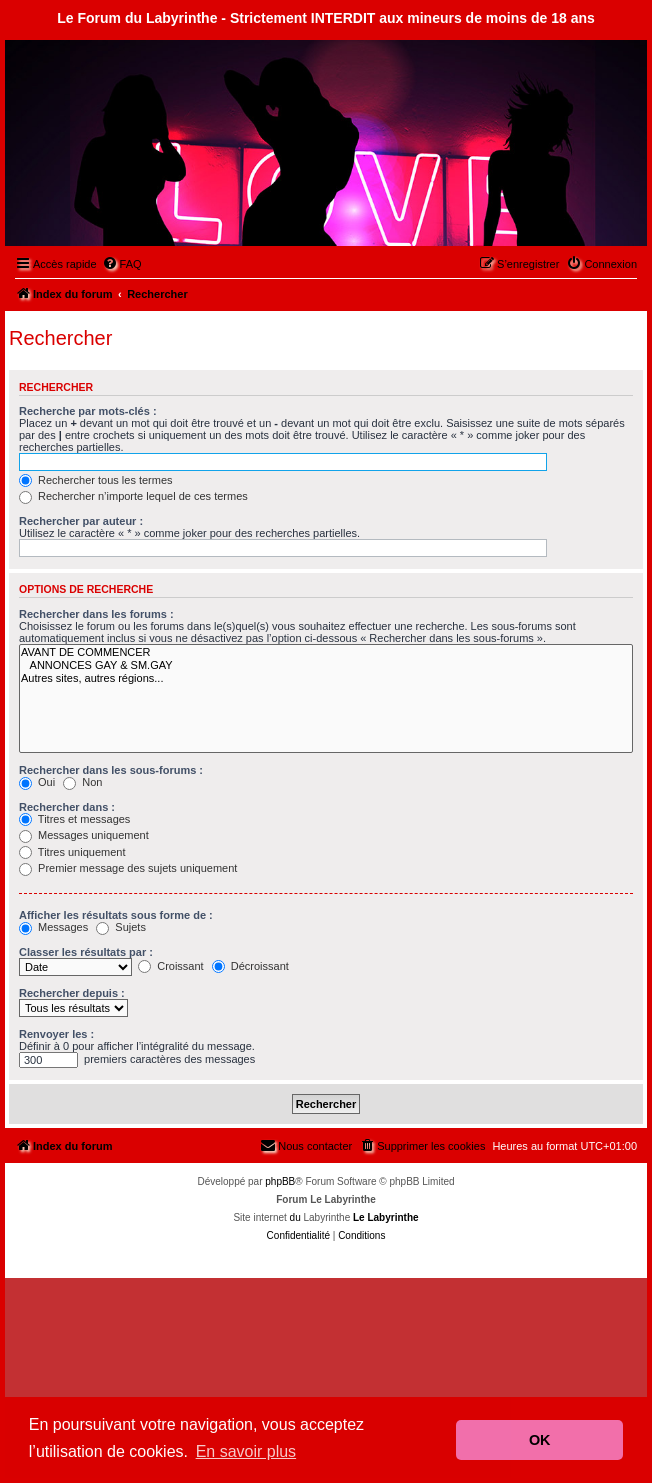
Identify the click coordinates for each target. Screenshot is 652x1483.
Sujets (121, 927)
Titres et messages (74, 819)
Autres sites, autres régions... (326, 678)
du (295, 1217)
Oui (37, 782)
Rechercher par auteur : (81, 521)
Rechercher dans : (67, 807)
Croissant (171, 966)
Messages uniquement (84, 835)
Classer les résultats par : (86, 952)
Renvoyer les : (56, 1034)
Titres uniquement (72, 852)
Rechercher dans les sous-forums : (111, 770)
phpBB (280, 1181)
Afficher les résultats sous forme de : (116, 915)
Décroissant (250, 966)
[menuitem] (122, 264)
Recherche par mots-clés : (88, 411)
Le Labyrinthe (386, 1217)
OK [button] (540, 1440)
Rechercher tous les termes (96, 480)
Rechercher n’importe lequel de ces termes (133, 496)
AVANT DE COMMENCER (326, 652)
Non (82, 782)
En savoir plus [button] (246, 1451)
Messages (53, 927)
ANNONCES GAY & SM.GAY (326, 665)
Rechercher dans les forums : (96, 614)
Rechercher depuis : (72, 993)
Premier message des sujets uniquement (128, 868)
